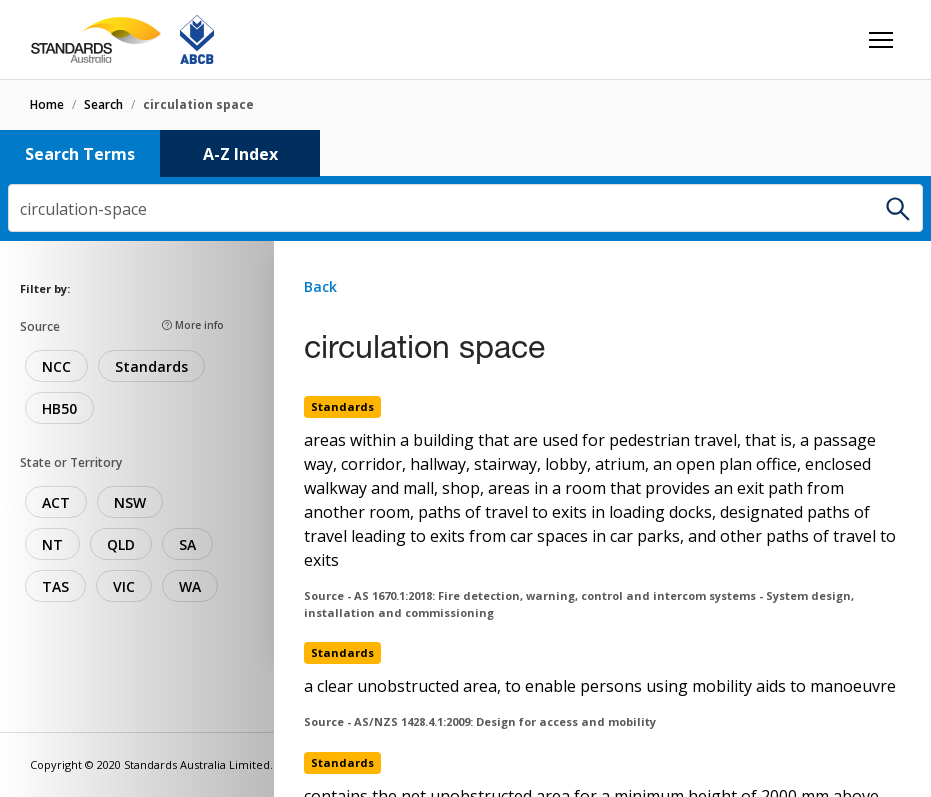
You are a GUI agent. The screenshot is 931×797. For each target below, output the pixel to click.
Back (320, 286)
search (103, 104)
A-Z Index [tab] (240, 154)
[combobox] (465, 208)
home (47, 104)
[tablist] (465, 153)
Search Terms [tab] (80, 154)
